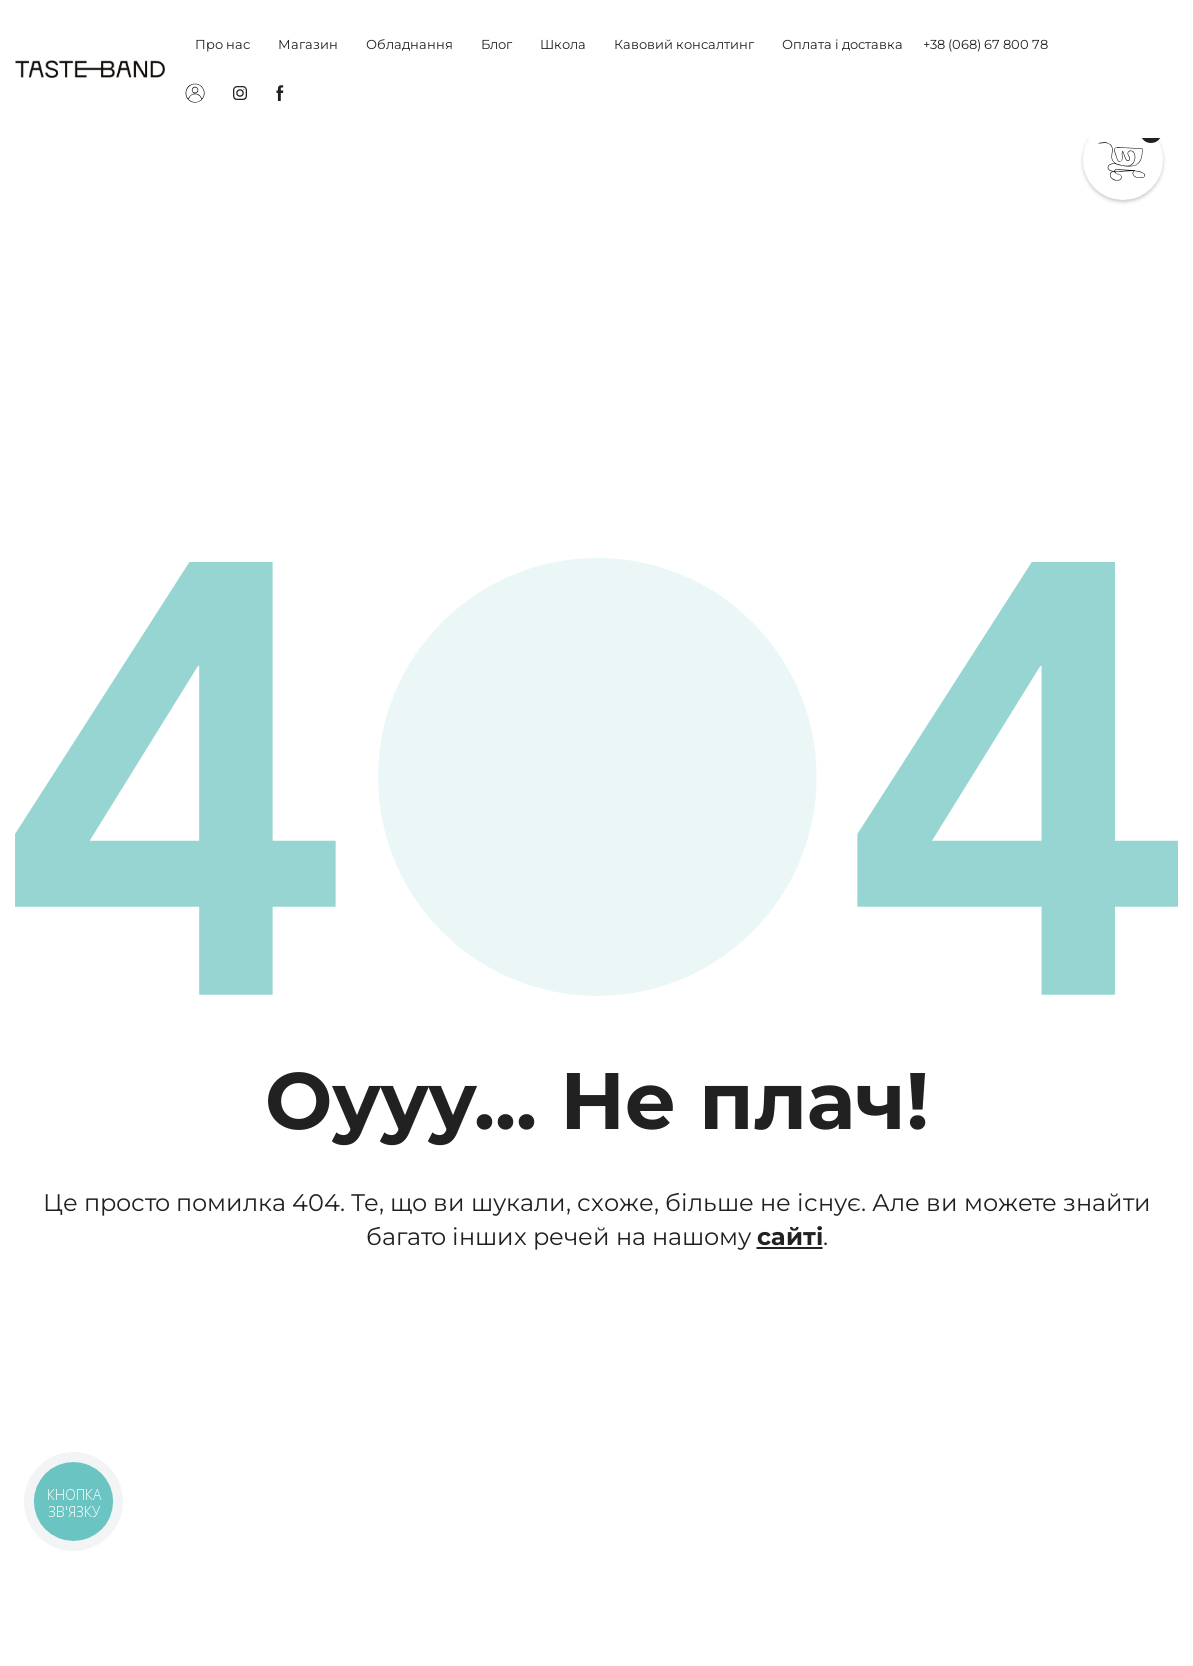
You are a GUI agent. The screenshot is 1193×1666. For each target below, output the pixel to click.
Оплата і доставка (842, 44)
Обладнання (409, 44)
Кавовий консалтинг (684, 44)
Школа (563, 44)
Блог (496, 44)
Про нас (222, 44)
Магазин (308, 44)
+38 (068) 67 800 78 (985, 44)
